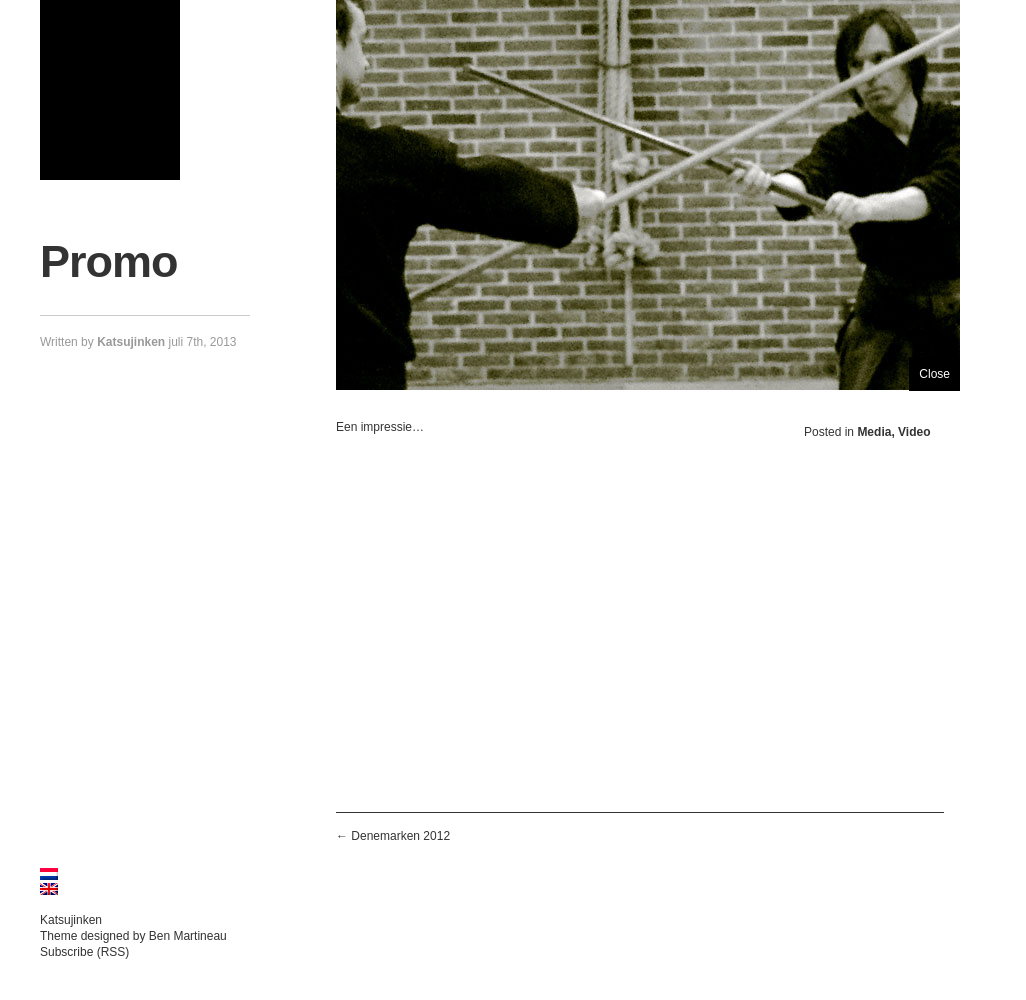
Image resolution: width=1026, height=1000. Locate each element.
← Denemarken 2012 (393, 836)
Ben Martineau (188, 936)
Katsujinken (71, 920)
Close (934, 374)
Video (914, 432)
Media (874, 432)
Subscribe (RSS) (84, 952)
